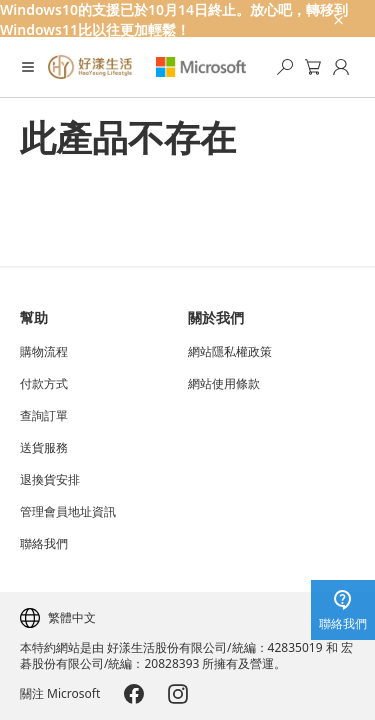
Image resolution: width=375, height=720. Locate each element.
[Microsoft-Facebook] (134, 694)
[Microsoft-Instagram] (178, 694)
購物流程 (44, 352)
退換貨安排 (50, 480)
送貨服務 (44, 448)
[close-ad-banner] (337, 18)
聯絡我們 (44, 544)
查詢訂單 (44, 416)
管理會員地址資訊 (68, 512)
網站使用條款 (224, 384)
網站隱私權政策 (230, 352)
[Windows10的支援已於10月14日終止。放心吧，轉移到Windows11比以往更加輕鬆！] (187, 18)
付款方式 (44, 384)
